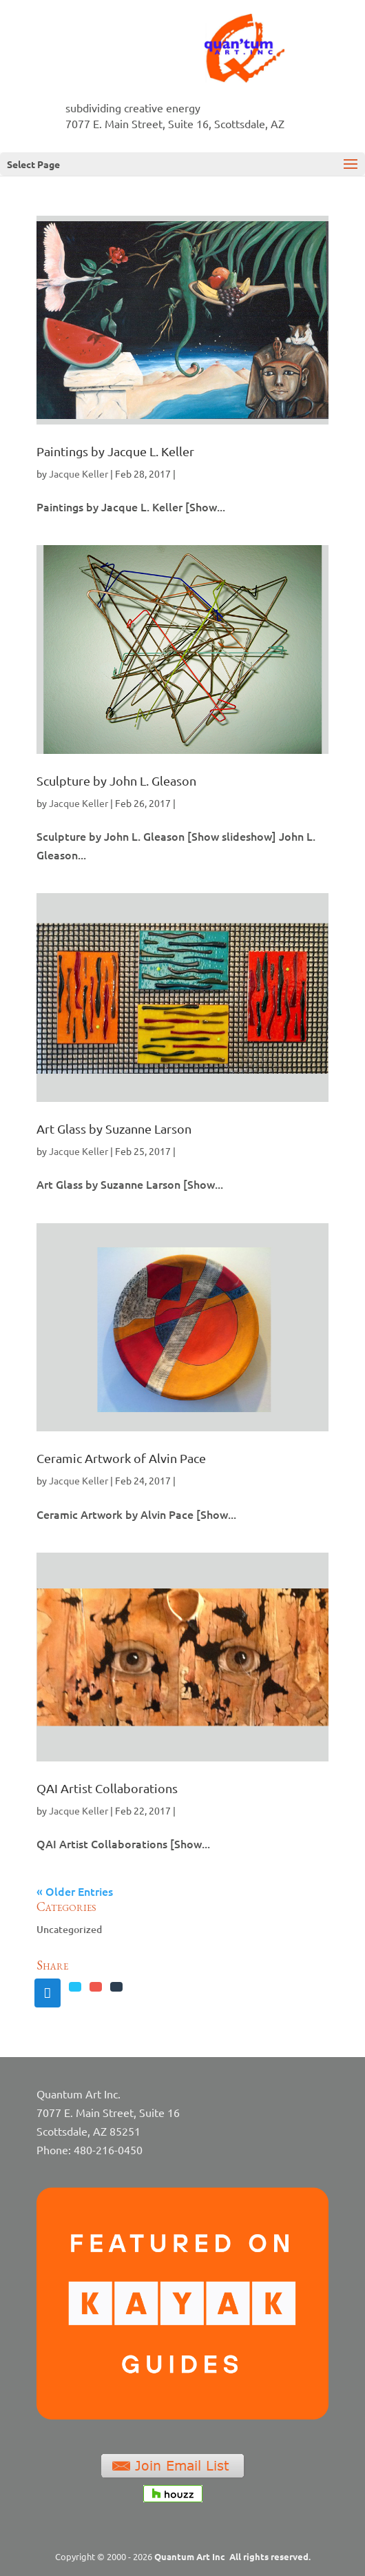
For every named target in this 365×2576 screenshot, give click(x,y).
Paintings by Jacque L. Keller (115, 451)
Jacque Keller (78, 473)
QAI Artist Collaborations (107, 1788)
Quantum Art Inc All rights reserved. (232, 2556)
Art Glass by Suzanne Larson (113, 1128)
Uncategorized (69, 1929)
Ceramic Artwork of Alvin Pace (121, 1458)
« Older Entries (74, 1891)
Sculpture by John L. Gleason (116, 780)
